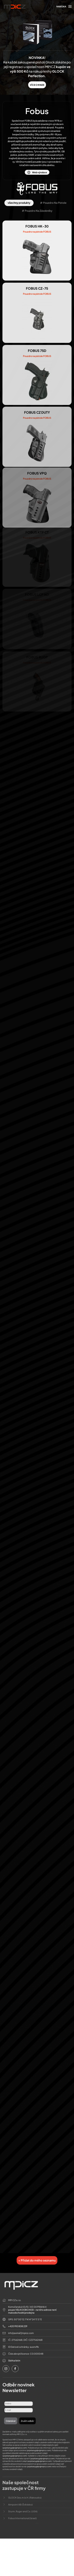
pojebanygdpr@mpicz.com (14, 2442)
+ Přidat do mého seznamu (37, 2256)
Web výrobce (37, 168)
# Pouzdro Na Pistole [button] (53, 198)
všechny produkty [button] (19, 198)
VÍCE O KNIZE (37, 84)
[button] (64, 6)
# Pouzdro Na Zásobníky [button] (37, 206)
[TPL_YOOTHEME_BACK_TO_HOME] (14, 7)
